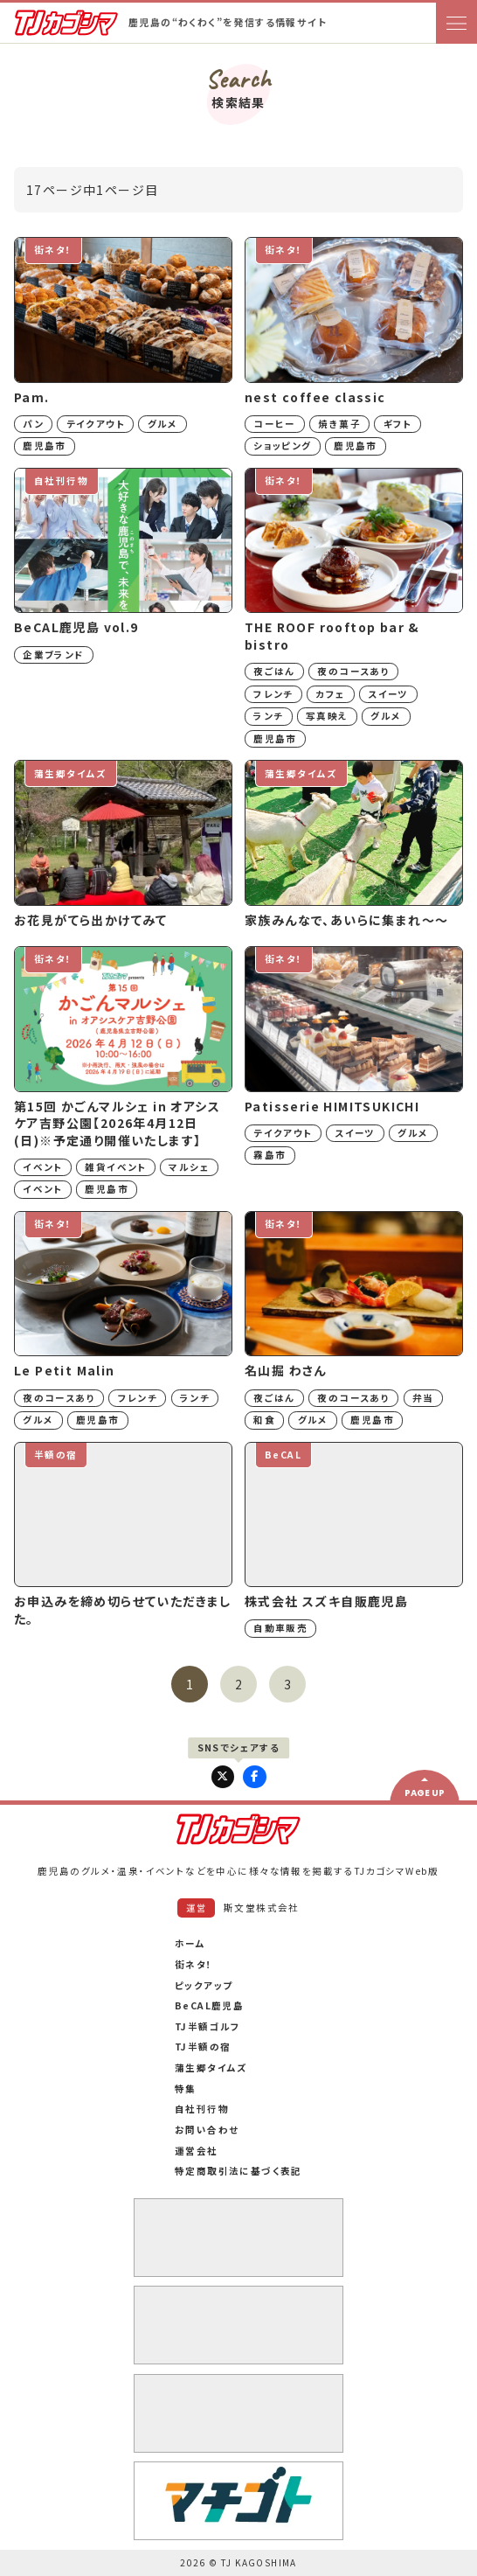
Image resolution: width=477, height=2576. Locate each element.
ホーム (190, 1943)
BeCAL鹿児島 (209, 2005)
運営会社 (196, 2150)
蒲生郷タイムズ (211, 2067)
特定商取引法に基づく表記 (238, 2170)
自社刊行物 (202, 2108)
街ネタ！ (194, 1964)
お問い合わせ (206, 2129)
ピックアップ (203, 1985)
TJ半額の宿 (203, 2046)
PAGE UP (424, 1793)
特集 (186, 2088)
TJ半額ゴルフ (208, 2026)
